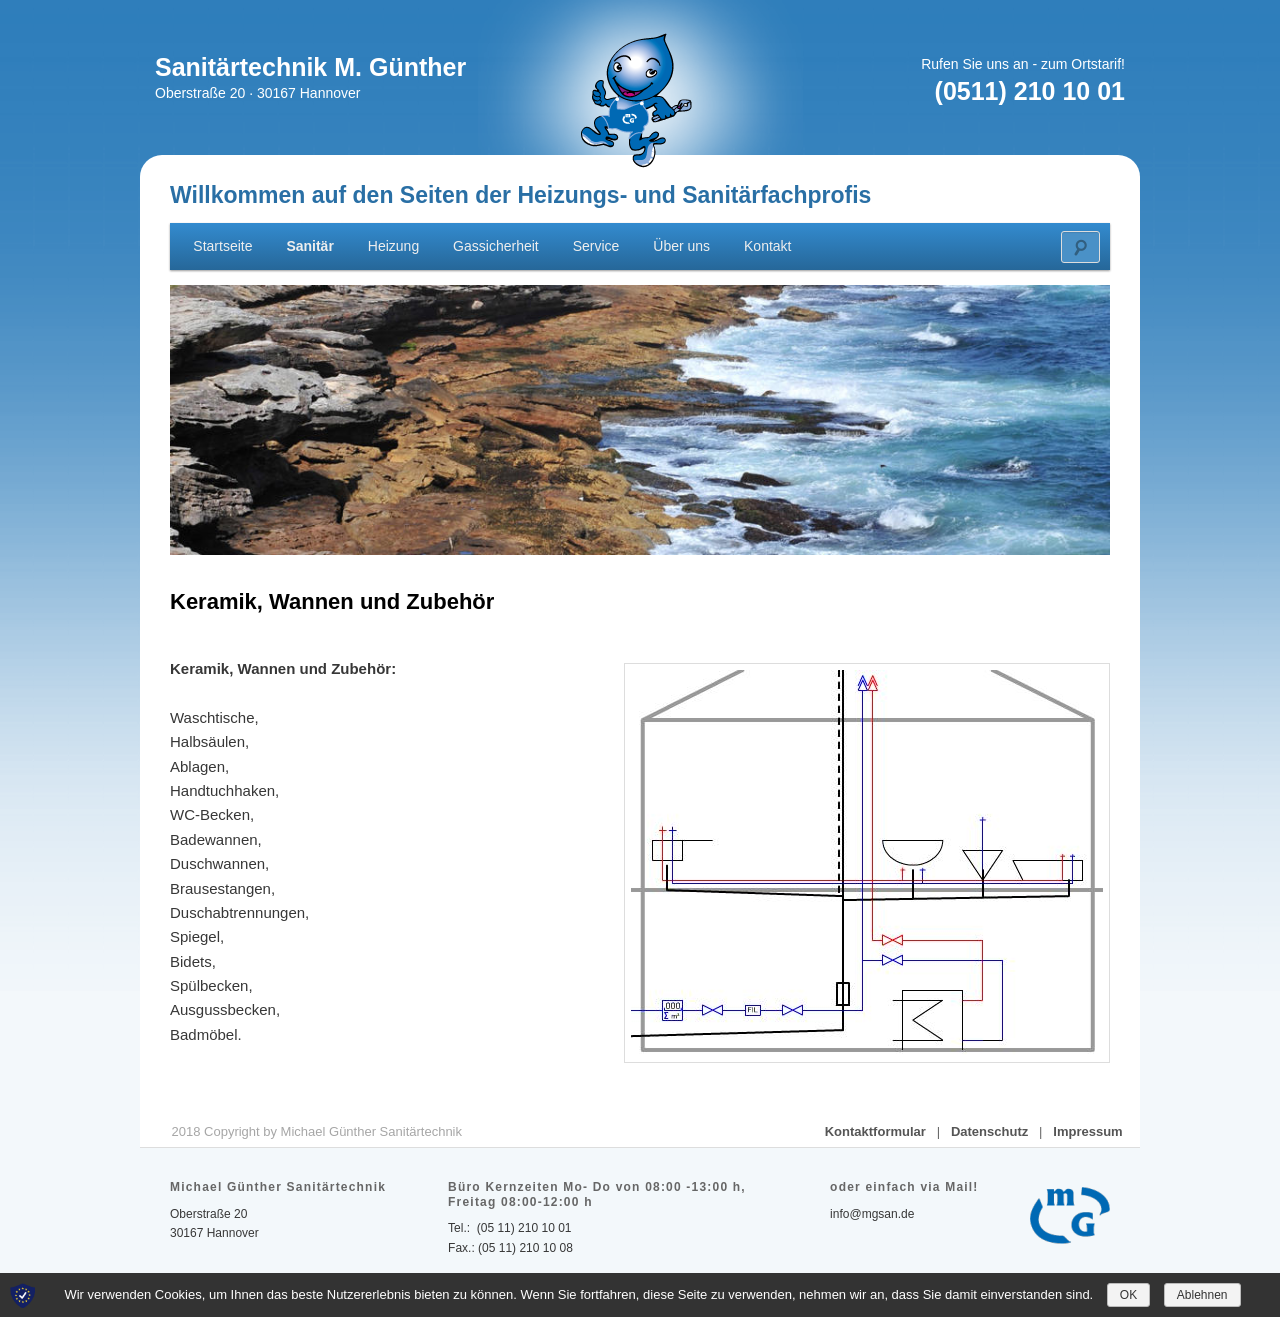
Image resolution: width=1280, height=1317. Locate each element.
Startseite (222, 246)
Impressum (1087, 1131)
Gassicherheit (496, 246)
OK (1128, 1295)
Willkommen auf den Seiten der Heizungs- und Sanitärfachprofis (520, 195)
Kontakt (767, 246)
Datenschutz (989, 1131)
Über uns (681, 246)
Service (596, 246)
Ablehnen (1202, 1295)
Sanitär (309, 246)
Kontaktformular (875, 1131)
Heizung (393, 246)
